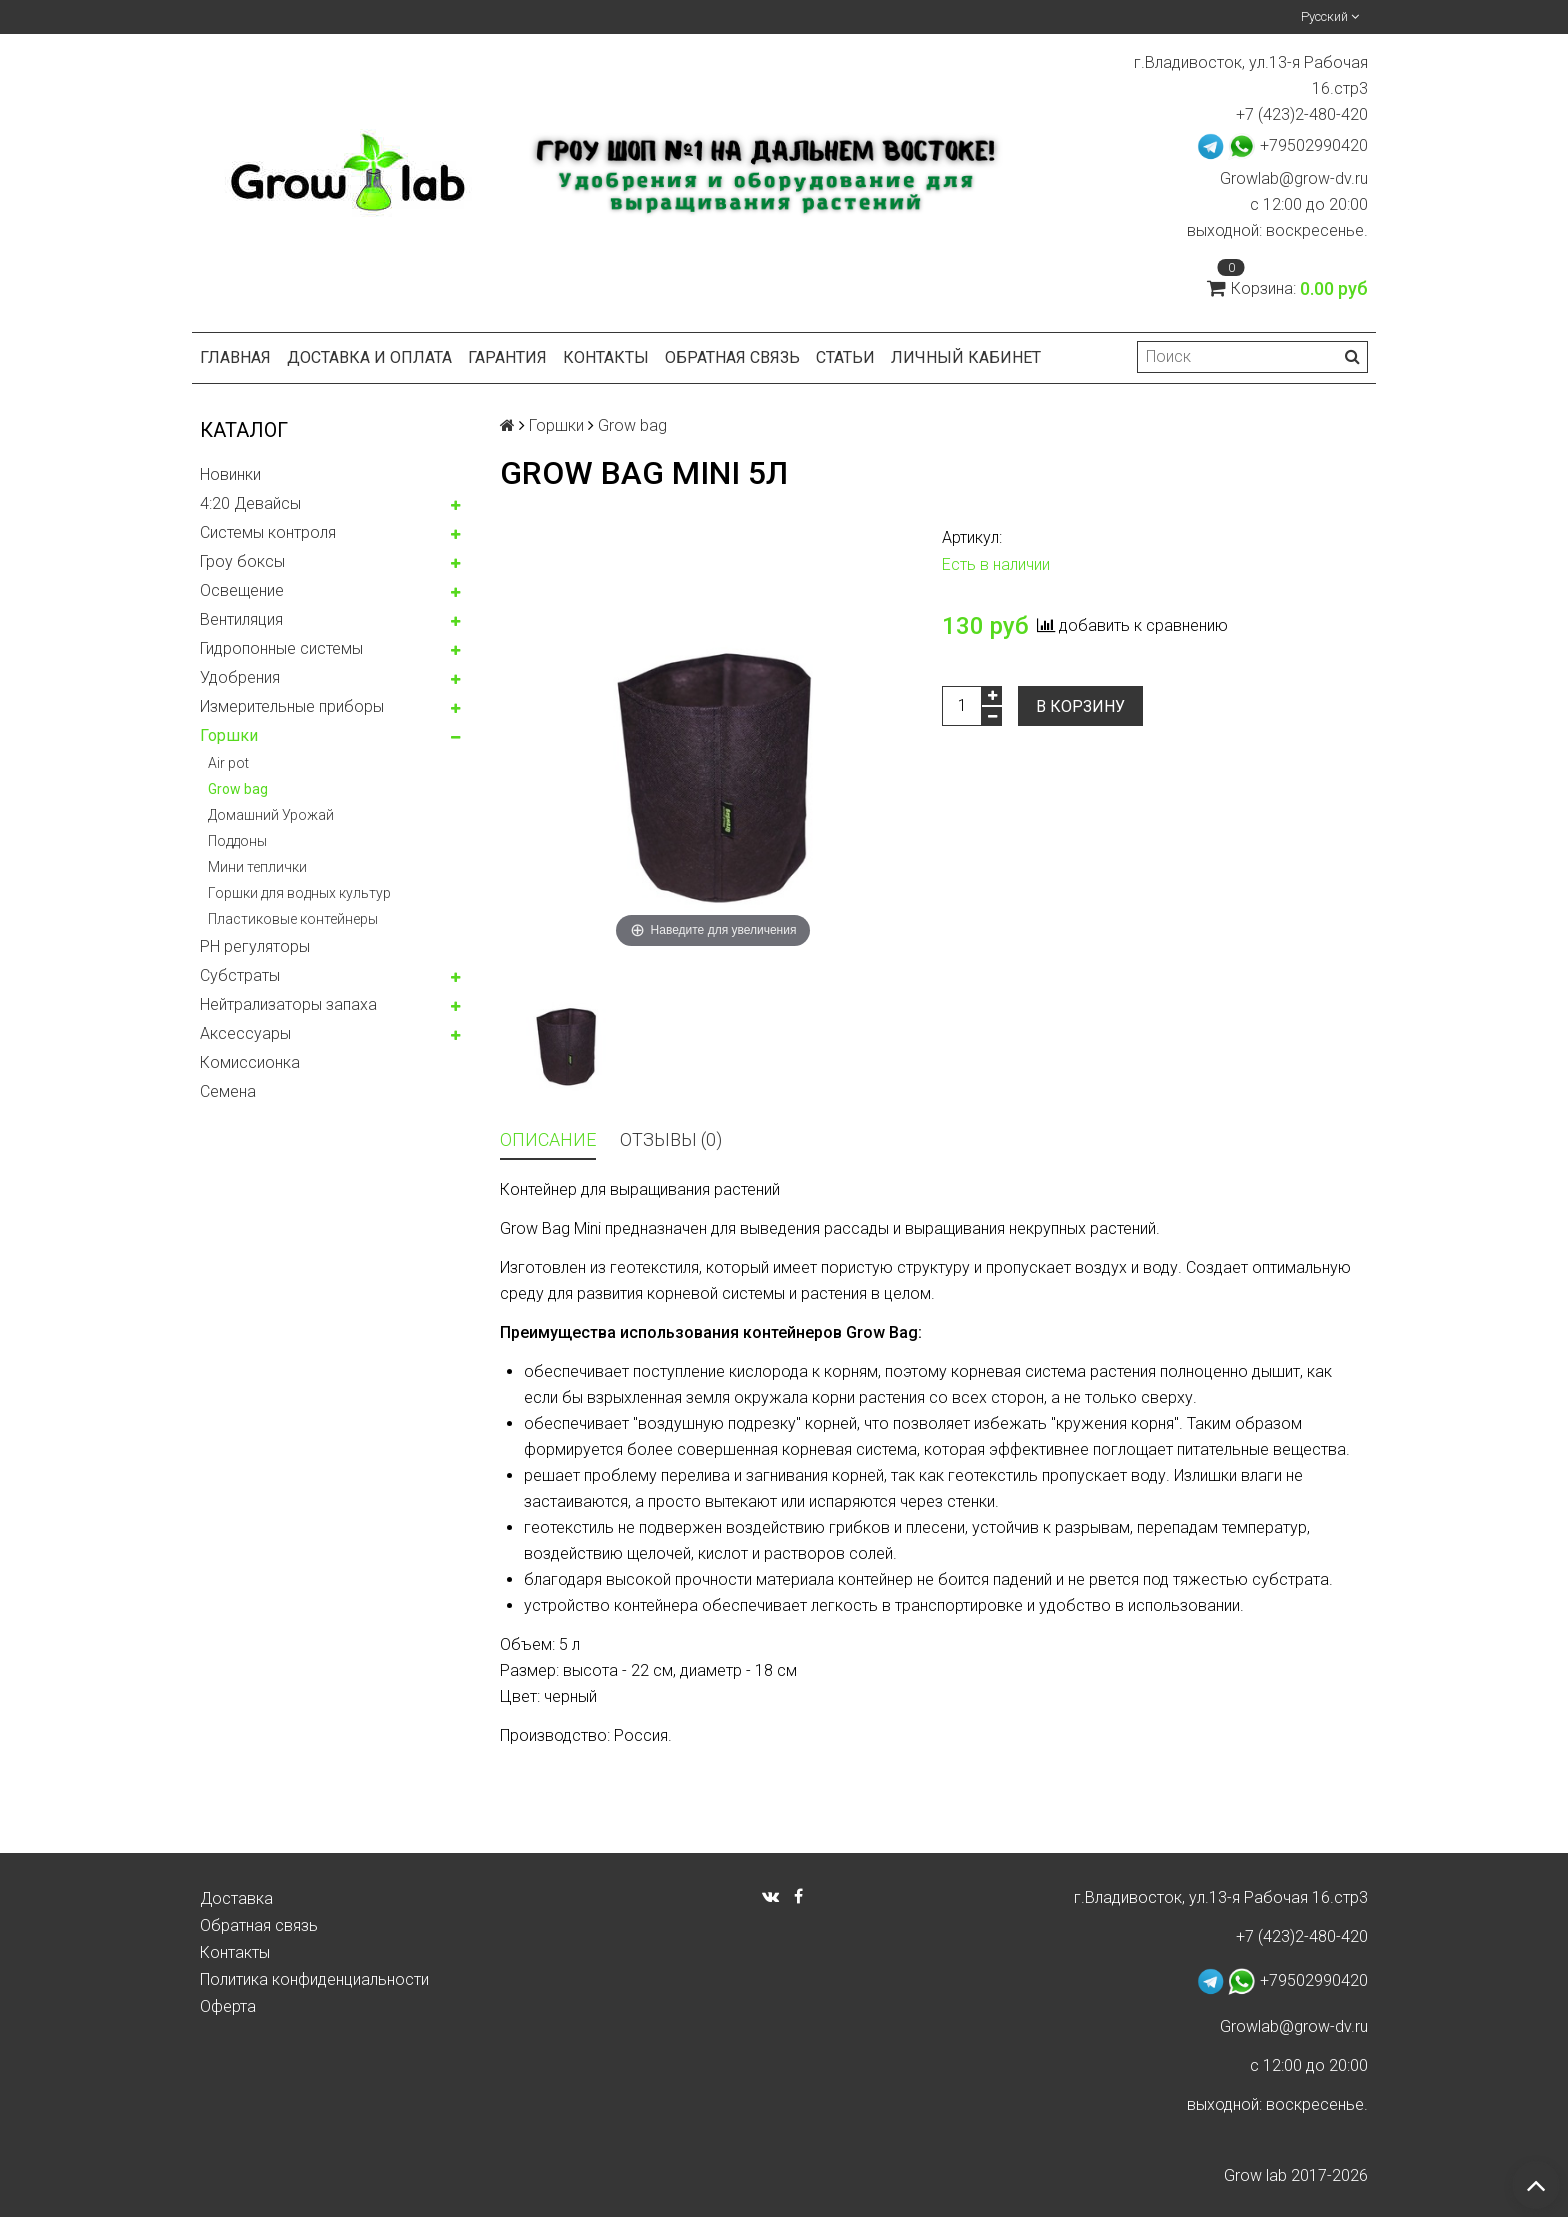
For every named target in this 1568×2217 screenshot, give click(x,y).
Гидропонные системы (281, 648)
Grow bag (238, 789)
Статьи (845, 357)
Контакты (606, 357)
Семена (228, 1091)
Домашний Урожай (271, 815)
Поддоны (237, 841)
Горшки (229, 735)
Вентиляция (241, 619)
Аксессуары (245, 1033)
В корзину (1080, 706)
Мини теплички (257, 867)
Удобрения (240, 677)
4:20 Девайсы (250, 503)
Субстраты (240, 975)
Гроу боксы (242, 561)
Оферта (228, 2006)
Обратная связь (732, 357)
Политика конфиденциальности (314, 1979)
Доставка (236, 1898)
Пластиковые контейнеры (293, 919)
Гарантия (507, 357)
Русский (1330, 16)
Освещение (242, 590)
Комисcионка (250, 1062)
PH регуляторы (255, 946)
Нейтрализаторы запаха (288, 1004)
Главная (235, 357)
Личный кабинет (966, 357)
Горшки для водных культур (299, 893)
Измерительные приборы (292, 706)
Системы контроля (268, 532)
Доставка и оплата (369, 357)
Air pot (228, 763)
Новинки (230, 474)
